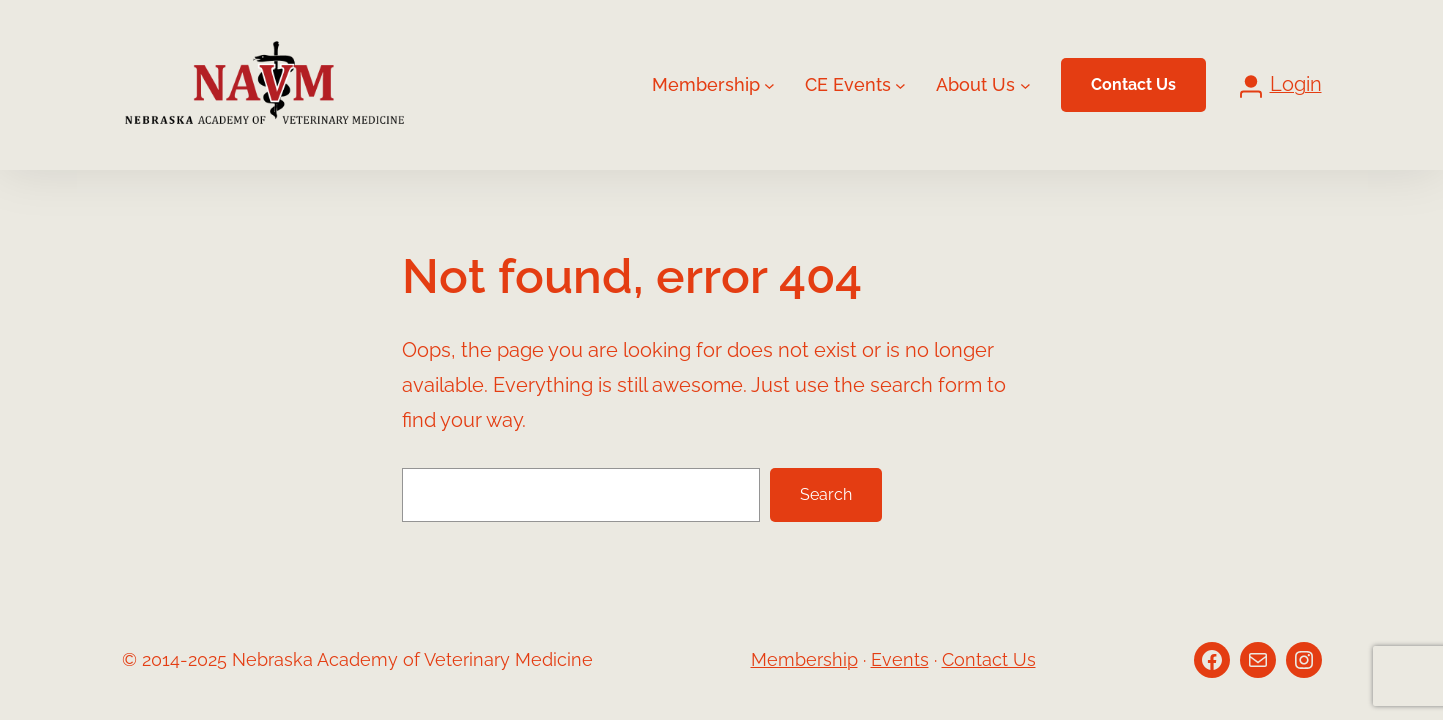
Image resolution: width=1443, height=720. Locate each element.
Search (826, 494)
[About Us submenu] (1025, 85)
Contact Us (1133, 84)
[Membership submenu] (769, 85)
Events (900, 659)
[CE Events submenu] (900, 85)
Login (1296, 84)
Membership (804, 659)
